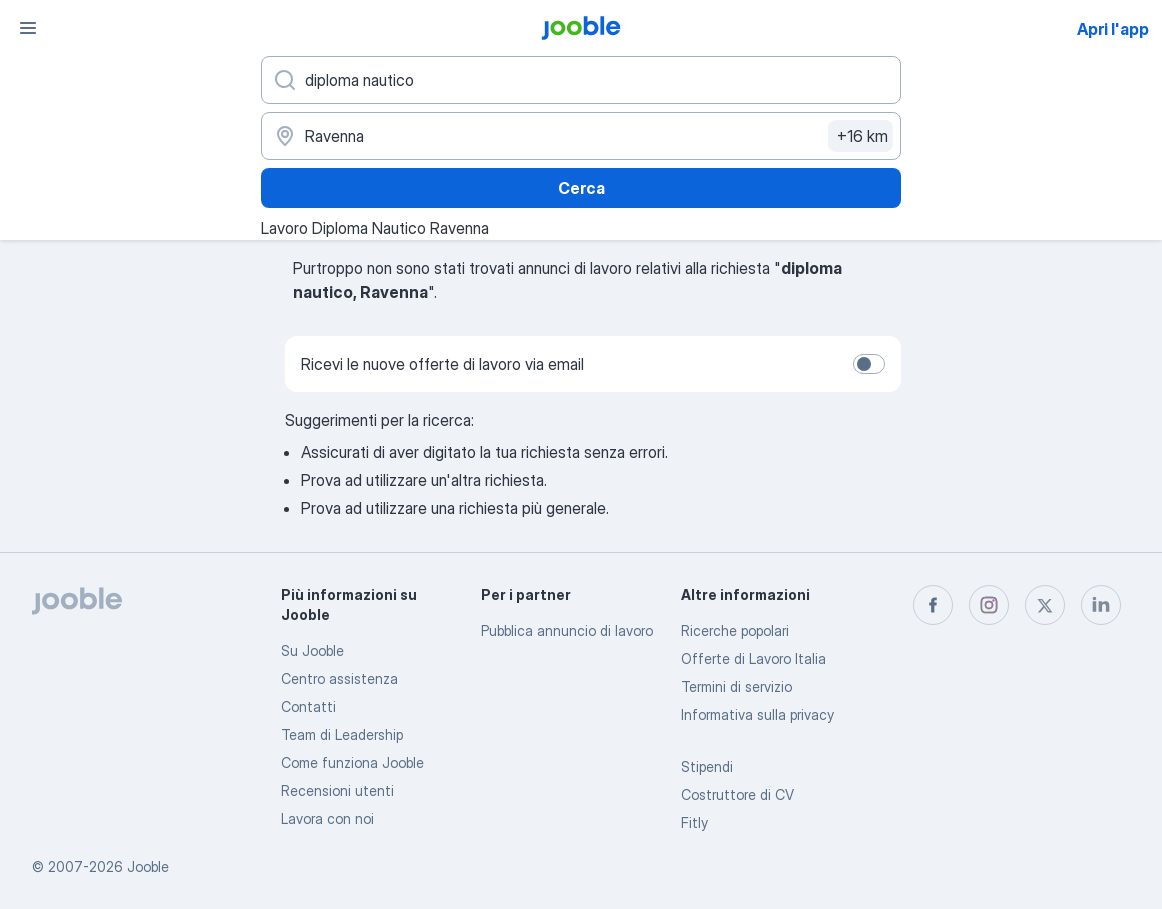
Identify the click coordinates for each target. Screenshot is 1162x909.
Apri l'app (1113, 29)
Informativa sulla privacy (757, 714)
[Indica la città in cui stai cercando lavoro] (581, 136)
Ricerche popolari (735, 630)
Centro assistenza (339, 678)
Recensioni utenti (337, 790)
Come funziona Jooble (352, 762)
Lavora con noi (327, 818)
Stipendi (707, 766)
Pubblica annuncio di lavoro (567, 630)
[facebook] (933, 605)
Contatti (308, 706)
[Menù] (28, 28)
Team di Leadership (342, 734)
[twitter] (1045, 605)
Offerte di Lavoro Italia (753, 658)
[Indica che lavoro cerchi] (581, 80)
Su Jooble (312, 650)
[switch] (869, 364)
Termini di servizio (736, 686)
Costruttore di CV (737, 794)
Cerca (581, 188)
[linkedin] (1101, 605)
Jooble (148, 866)
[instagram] (989, 605)
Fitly (694, 822)
